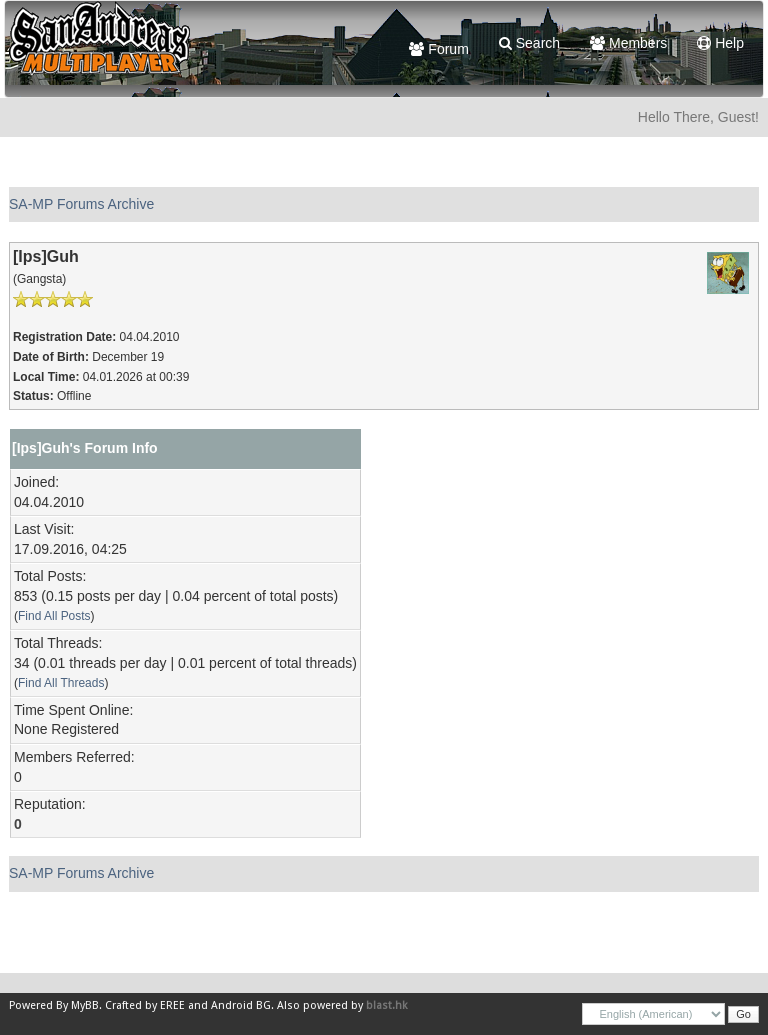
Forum (438, 49)
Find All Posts (54, 616)
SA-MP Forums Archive (81, 204)
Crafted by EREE (145, 1005)
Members (628, 43)
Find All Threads (61, 683)
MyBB (85, 1005)
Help (720, 43)
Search (529, 43)
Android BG (241, 1005)
